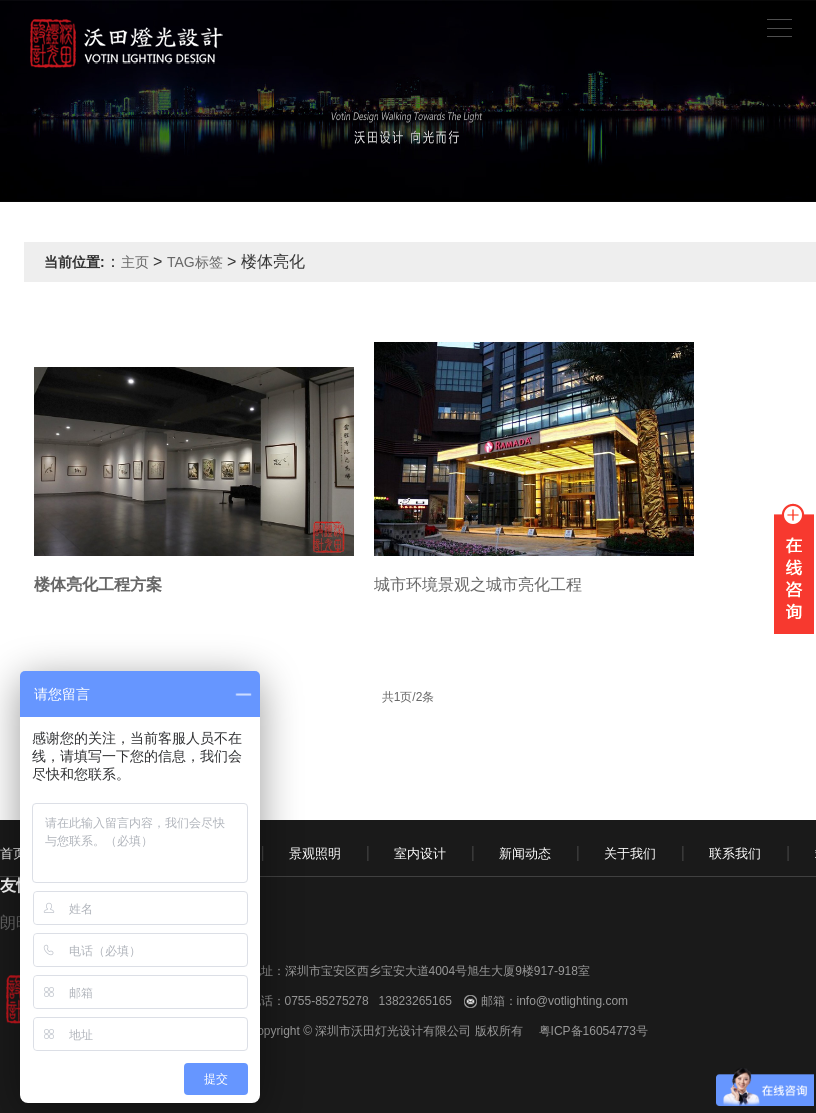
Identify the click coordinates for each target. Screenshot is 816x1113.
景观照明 (315, 853)
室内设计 (420, 853)
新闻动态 (525, 853)
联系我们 (735, 853)
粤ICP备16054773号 (593, 1031)
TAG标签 (195, 262)
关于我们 (630, 853)
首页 (13, 853)
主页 (135, 262)
